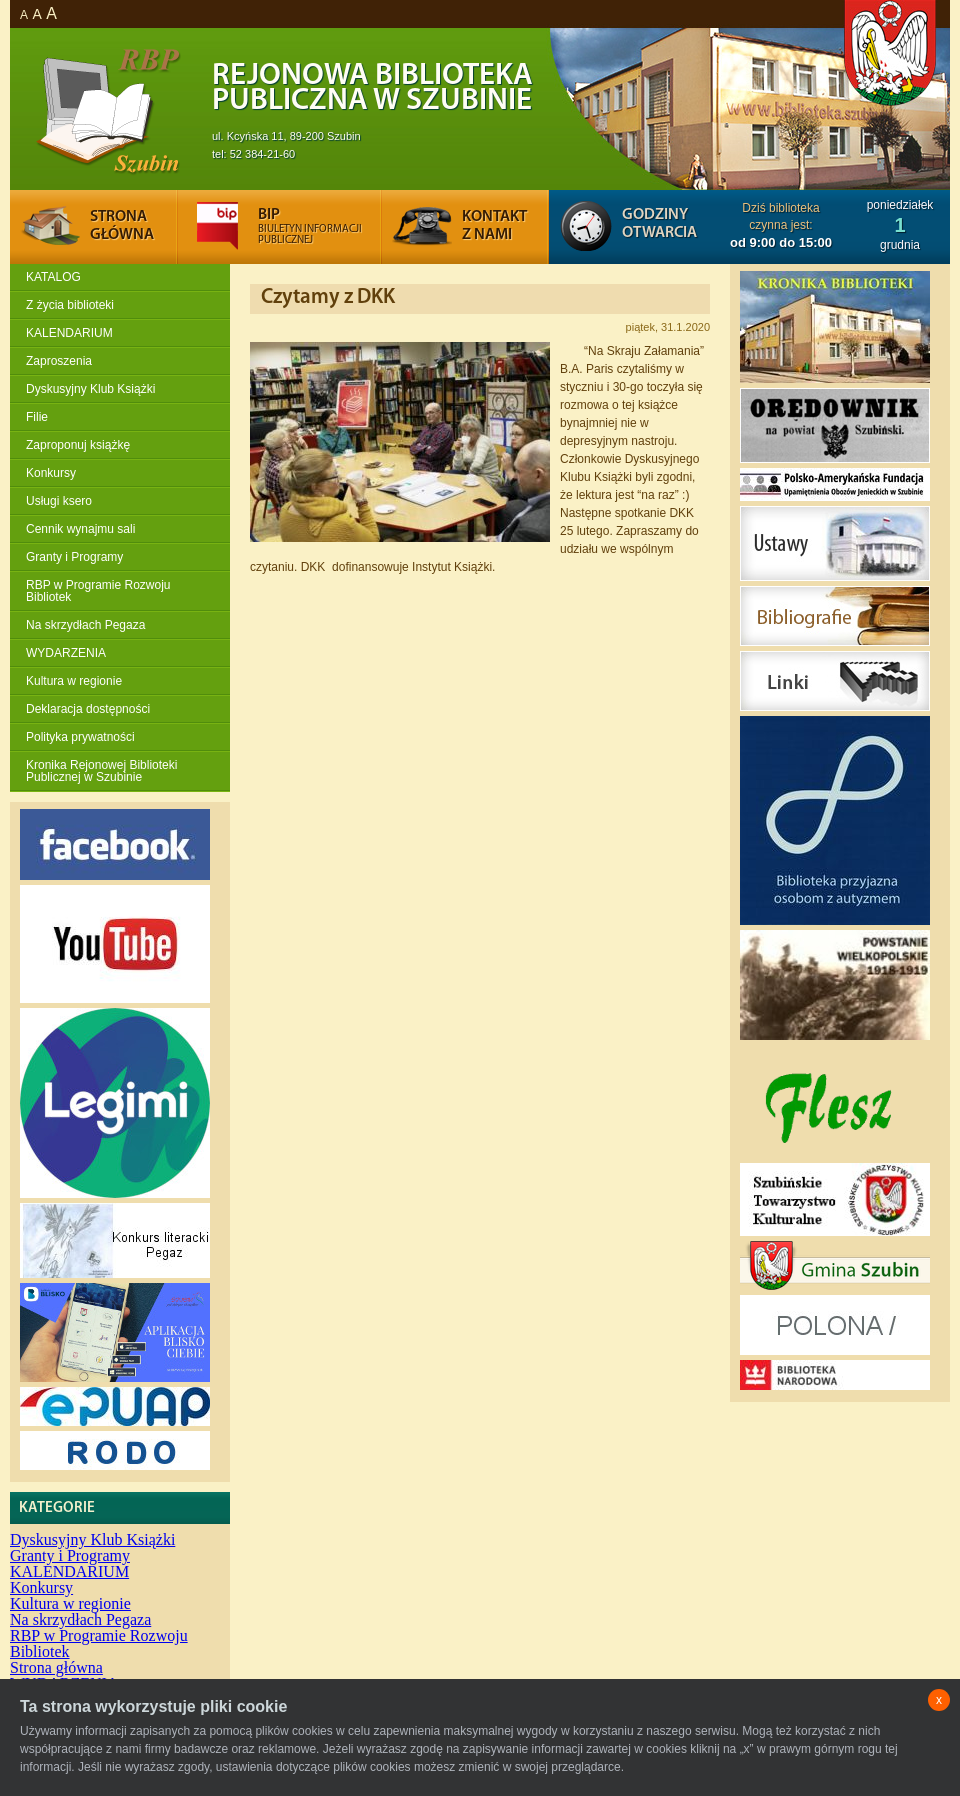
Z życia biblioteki (70, 305)
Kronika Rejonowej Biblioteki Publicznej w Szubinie (101, 771)
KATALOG (53, 277)
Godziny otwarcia (659, 224)
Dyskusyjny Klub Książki (90, 389)
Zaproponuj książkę (78, 445)
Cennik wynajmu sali (80, 529)
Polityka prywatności (80, 737)
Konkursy (51, 473)
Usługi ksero (59, 501)
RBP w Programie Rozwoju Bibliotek (98, 591)
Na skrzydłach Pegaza (85, 625)
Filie (37, 417)
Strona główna (56, 1667)
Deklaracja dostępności (88, 709)
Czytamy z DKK (328, 297)
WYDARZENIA (66, 653)
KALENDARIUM (69, 333)
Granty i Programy (74, 557)
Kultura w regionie (74, 681)
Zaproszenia (59, 361)
